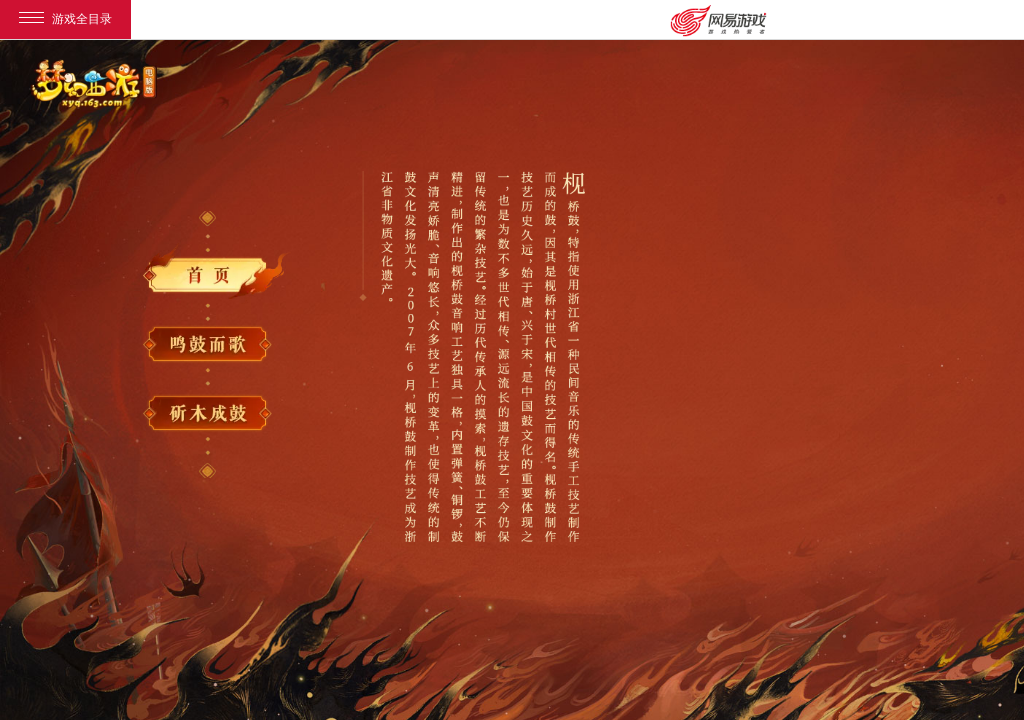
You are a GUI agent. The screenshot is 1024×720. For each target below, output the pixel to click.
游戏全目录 (65, 19)
